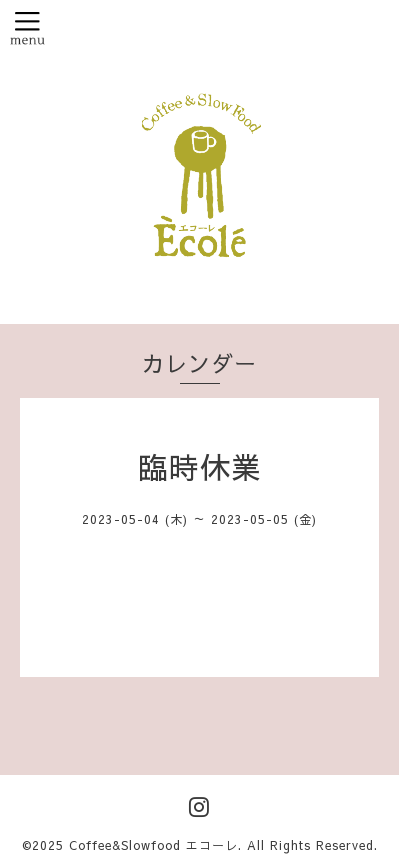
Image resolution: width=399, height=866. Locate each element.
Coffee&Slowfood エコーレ (153, 845)
